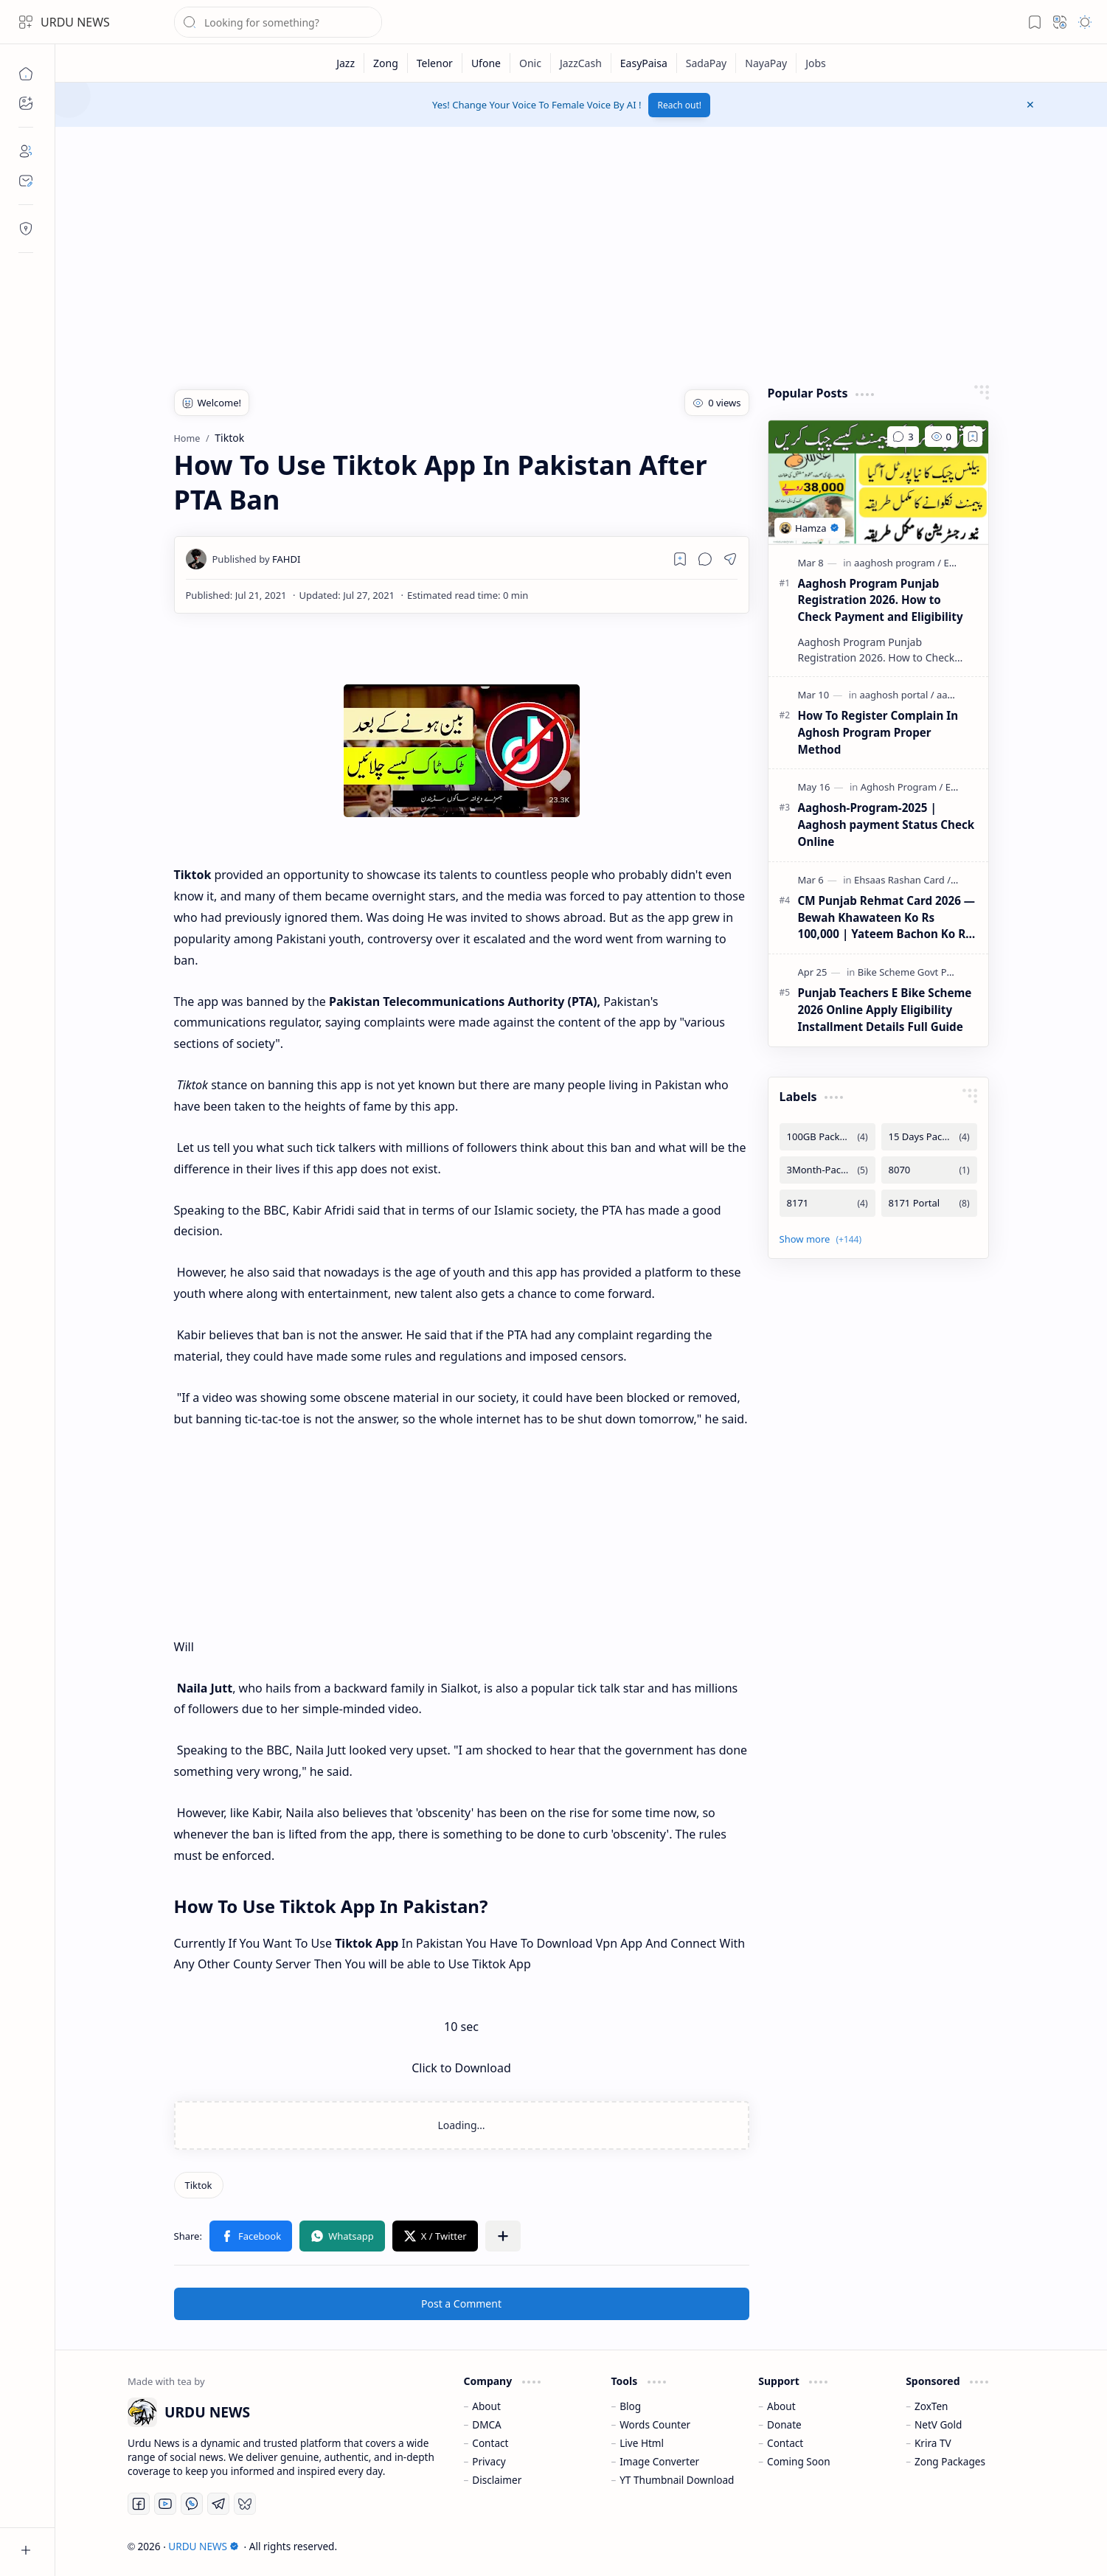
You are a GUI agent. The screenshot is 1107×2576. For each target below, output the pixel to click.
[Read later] (680, 559)
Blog (630, 2406)
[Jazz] (345, 63)
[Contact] (26, 180)
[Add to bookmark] (972, 436)
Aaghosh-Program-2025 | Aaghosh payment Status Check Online (886, 824)
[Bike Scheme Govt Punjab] (918, 972)
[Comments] (903, 436)
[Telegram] (218, 2504)
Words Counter (655, 2424)
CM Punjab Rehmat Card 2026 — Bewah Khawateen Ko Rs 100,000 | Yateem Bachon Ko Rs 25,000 (886, 917)
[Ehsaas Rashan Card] (902, 879)
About (486, 2406)
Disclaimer (496, 2480)
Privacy (488, 2461)
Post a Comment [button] (461, 2303)
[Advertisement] (576, 252)
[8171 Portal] (929, 1203)
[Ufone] (486, 63)
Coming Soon (798, 2461)
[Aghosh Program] (902, 787)
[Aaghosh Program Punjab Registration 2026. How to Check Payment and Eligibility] (878, 482)
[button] (26, 22)
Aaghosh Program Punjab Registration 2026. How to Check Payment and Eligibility (880, 600)
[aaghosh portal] (896, 694)
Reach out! (679, 105)
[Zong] (386, 63)
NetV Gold (938, 2424)
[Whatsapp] (192, 2504)
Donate (784, 2424)
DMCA (487, 2424)
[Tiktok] (198, 2185)
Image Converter (659, 2461)
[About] (26, 151)
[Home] (26, 73)
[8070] (929, 1170)
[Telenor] (435, 63)
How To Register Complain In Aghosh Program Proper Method (878, 732)
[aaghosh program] (897, 562)
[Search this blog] (278, 22)
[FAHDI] (256, 559)
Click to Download (461, 2068)
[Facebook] (139, 2504)
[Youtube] (165, 2504)
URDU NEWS (75, 22)
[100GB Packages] (827, 1136)
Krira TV (933, 2443)
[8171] (827, 1203)
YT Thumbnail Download (677, 2480)
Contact (490, 2443)
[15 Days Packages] (929, 1136)
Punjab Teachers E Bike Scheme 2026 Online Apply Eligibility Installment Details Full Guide (885, 1009)
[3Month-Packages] (827, 1170)
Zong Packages (950, 2461)
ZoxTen (931, 2406)
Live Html (642, 2443)
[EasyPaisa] (644, 63)
